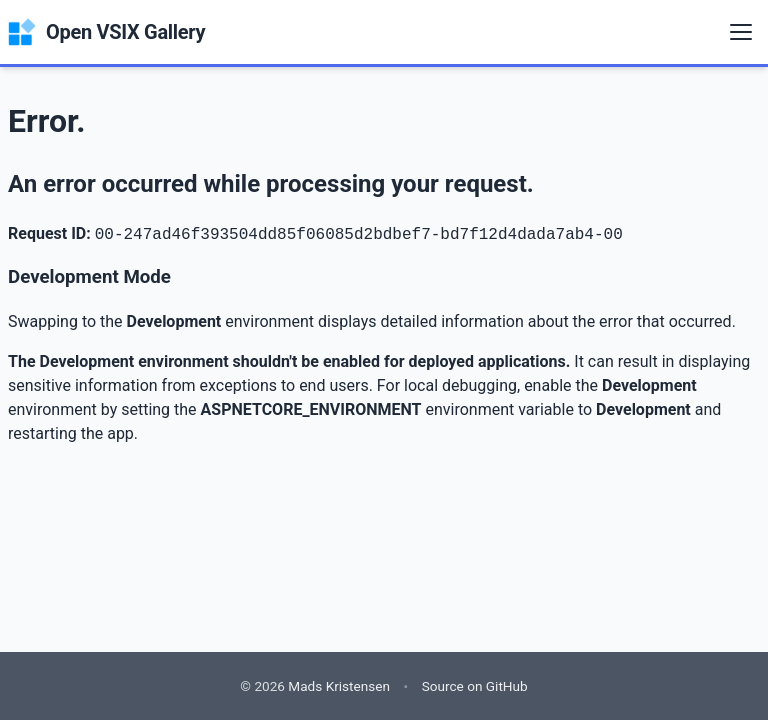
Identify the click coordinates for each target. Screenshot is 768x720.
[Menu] (741, 32)
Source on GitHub (475, 686)
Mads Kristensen (339, 686)
